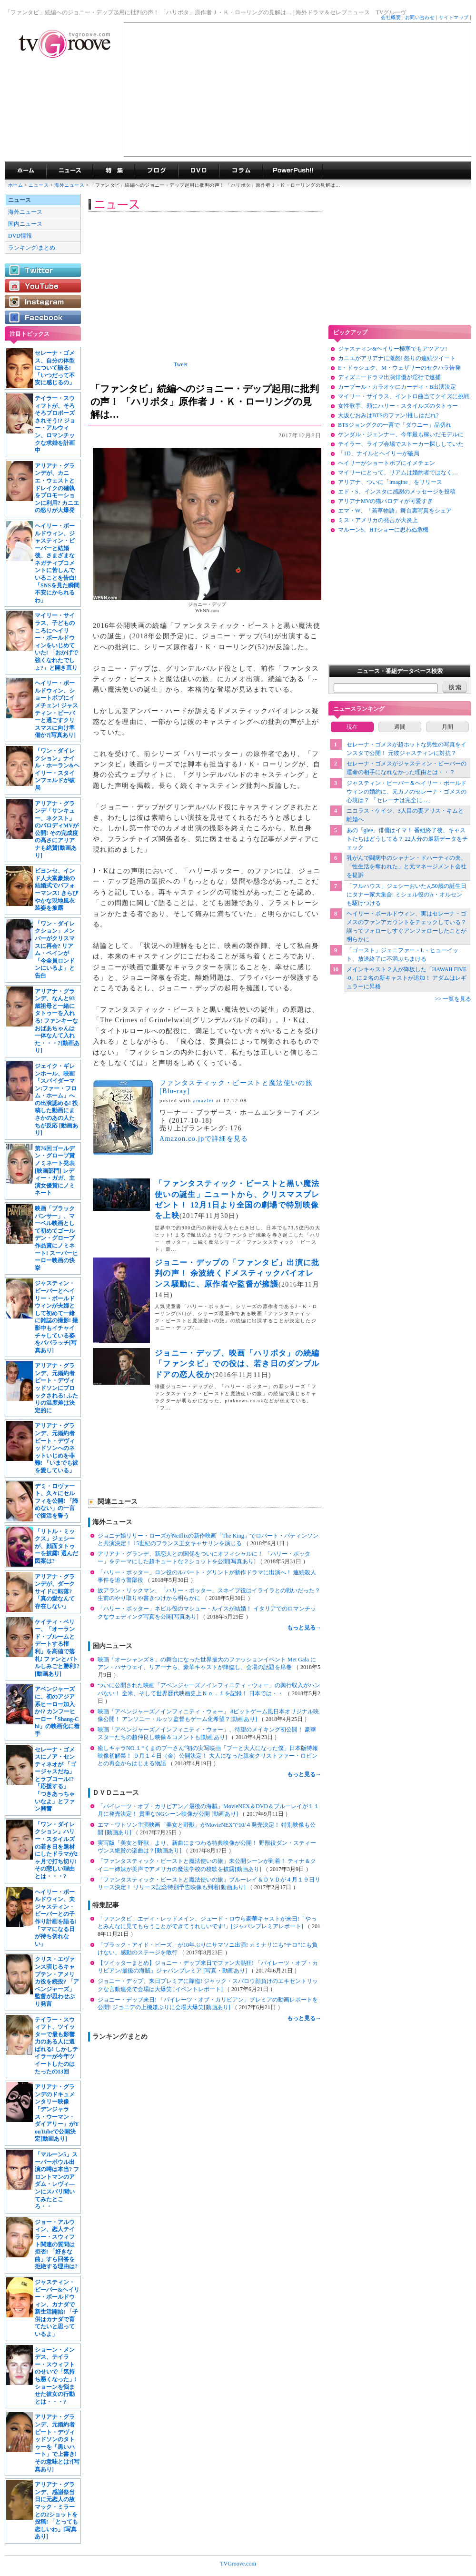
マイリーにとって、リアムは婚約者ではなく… (398, 472)
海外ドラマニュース (69, 170)
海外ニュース (70, 185)
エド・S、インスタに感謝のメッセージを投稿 (397, 491)
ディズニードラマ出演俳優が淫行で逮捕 (389, 377)
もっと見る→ (304, 1627)
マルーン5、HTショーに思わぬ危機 (383, 529)
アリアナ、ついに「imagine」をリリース (390, 482)
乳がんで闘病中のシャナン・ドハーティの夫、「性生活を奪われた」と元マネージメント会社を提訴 (406, 866)
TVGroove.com (238, 2563)
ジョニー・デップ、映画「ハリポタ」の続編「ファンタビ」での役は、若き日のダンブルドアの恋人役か (237, 1364)
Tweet (181, 364)
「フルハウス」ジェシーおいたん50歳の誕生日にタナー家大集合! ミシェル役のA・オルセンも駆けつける (406, 894)
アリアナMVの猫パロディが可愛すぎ (385, 501)
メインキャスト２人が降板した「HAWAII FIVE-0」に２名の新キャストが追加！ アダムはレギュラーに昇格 (407, 978)
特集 (114, 170)
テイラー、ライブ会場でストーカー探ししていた (401, 444)
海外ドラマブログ (156, 170)
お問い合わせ (420, 17)
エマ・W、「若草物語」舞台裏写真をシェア (395, 510)
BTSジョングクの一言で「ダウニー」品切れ (394, 425)
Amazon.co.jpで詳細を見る (203, 1138)
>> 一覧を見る (453, 999)
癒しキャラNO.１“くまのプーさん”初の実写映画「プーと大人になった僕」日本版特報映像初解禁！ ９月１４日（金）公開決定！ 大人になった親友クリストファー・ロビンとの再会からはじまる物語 (208, 1756)
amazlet (203, 1100)
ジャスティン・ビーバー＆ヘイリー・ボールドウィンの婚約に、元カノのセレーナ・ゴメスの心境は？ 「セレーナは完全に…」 (406, 792)
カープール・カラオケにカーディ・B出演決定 (397, 386)
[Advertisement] (297, 89)
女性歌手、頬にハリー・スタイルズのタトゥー (398, 405)
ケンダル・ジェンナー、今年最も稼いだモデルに (401, 434)
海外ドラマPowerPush (293, 170)
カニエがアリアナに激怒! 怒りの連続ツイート (397, 358)
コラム (241, 170)
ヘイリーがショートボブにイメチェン (386, 463)
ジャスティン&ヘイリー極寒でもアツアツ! (392, 348)
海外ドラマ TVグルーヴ (25, 170)
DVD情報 (20, 235)
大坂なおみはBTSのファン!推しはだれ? (388, 415)
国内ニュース (25, 224)
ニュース (39, 185)
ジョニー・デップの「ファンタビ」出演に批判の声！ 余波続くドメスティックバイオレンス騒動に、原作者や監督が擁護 (237, 1273)
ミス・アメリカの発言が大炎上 (378, 520)
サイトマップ (454, 17)
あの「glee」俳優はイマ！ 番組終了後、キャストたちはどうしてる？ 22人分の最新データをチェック (407, 839)
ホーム (15, 185)
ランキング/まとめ (31, 247)
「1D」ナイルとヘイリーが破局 (378, 453)
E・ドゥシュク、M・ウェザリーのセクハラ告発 (399, 367)
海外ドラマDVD (198, 170)
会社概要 (391, 17)
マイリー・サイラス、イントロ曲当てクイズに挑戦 (403, 396)
